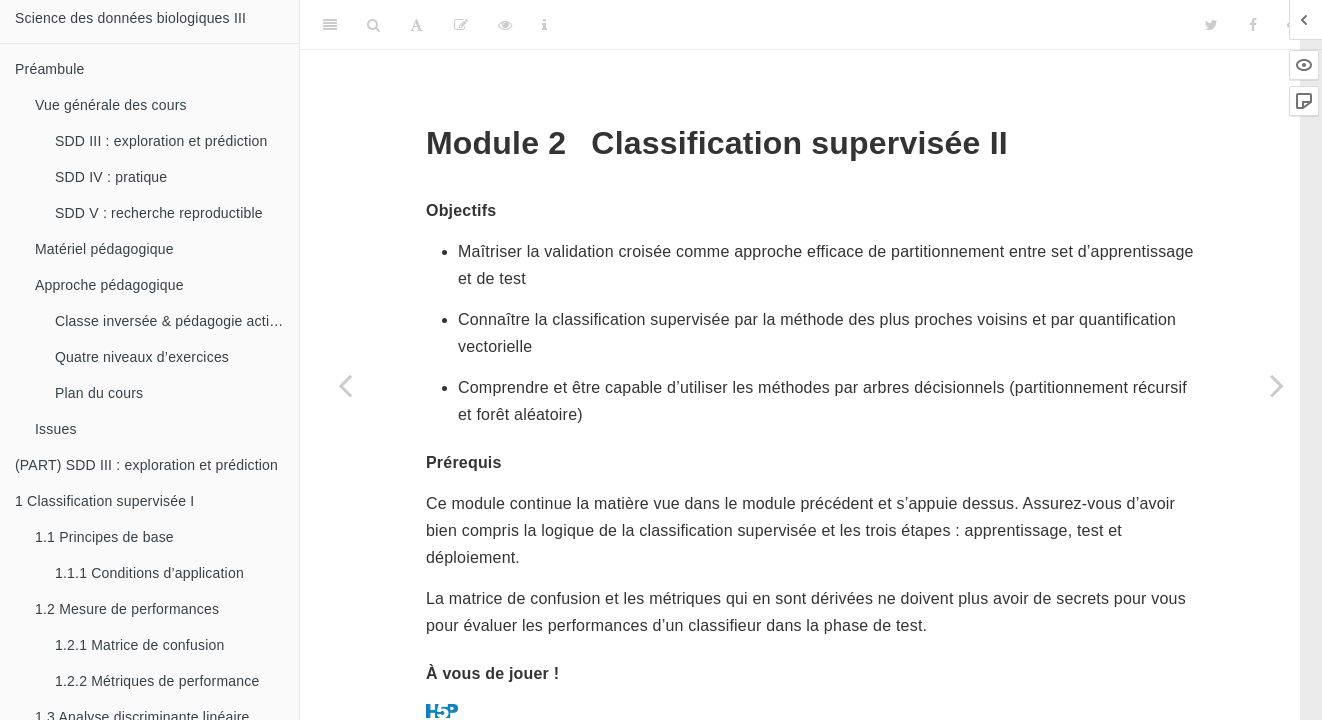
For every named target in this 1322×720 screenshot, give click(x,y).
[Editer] (461, 25)
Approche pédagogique (109, 285)
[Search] (373, 25)
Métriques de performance (157, 681)
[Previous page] (345, 385)
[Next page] (1277, 385)
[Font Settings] (416, 25)
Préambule (50, 69)
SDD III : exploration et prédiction (161, 141)
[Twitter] (1211, 25)
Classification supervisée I (104, 501)
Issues (56, 429)
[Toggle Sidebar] (330, 25)
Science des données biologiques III (130, 18)
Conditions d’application (149, 573)
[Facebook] (1253, 25)
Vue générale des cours (111, 105)
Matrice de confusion (139, 645)
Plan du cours (99, 393)
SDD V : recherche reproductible (159, 213)
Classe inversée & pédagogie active (169, 321)
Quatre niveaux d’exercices (142, 357)
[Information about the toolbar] (544, 25)
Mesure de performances (127, 609)
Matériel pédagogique (104, 249)
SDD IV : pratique (111, 177)
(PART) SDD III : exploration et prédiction (146, 465)
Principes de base (104, 537)
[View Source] (505, 25)
